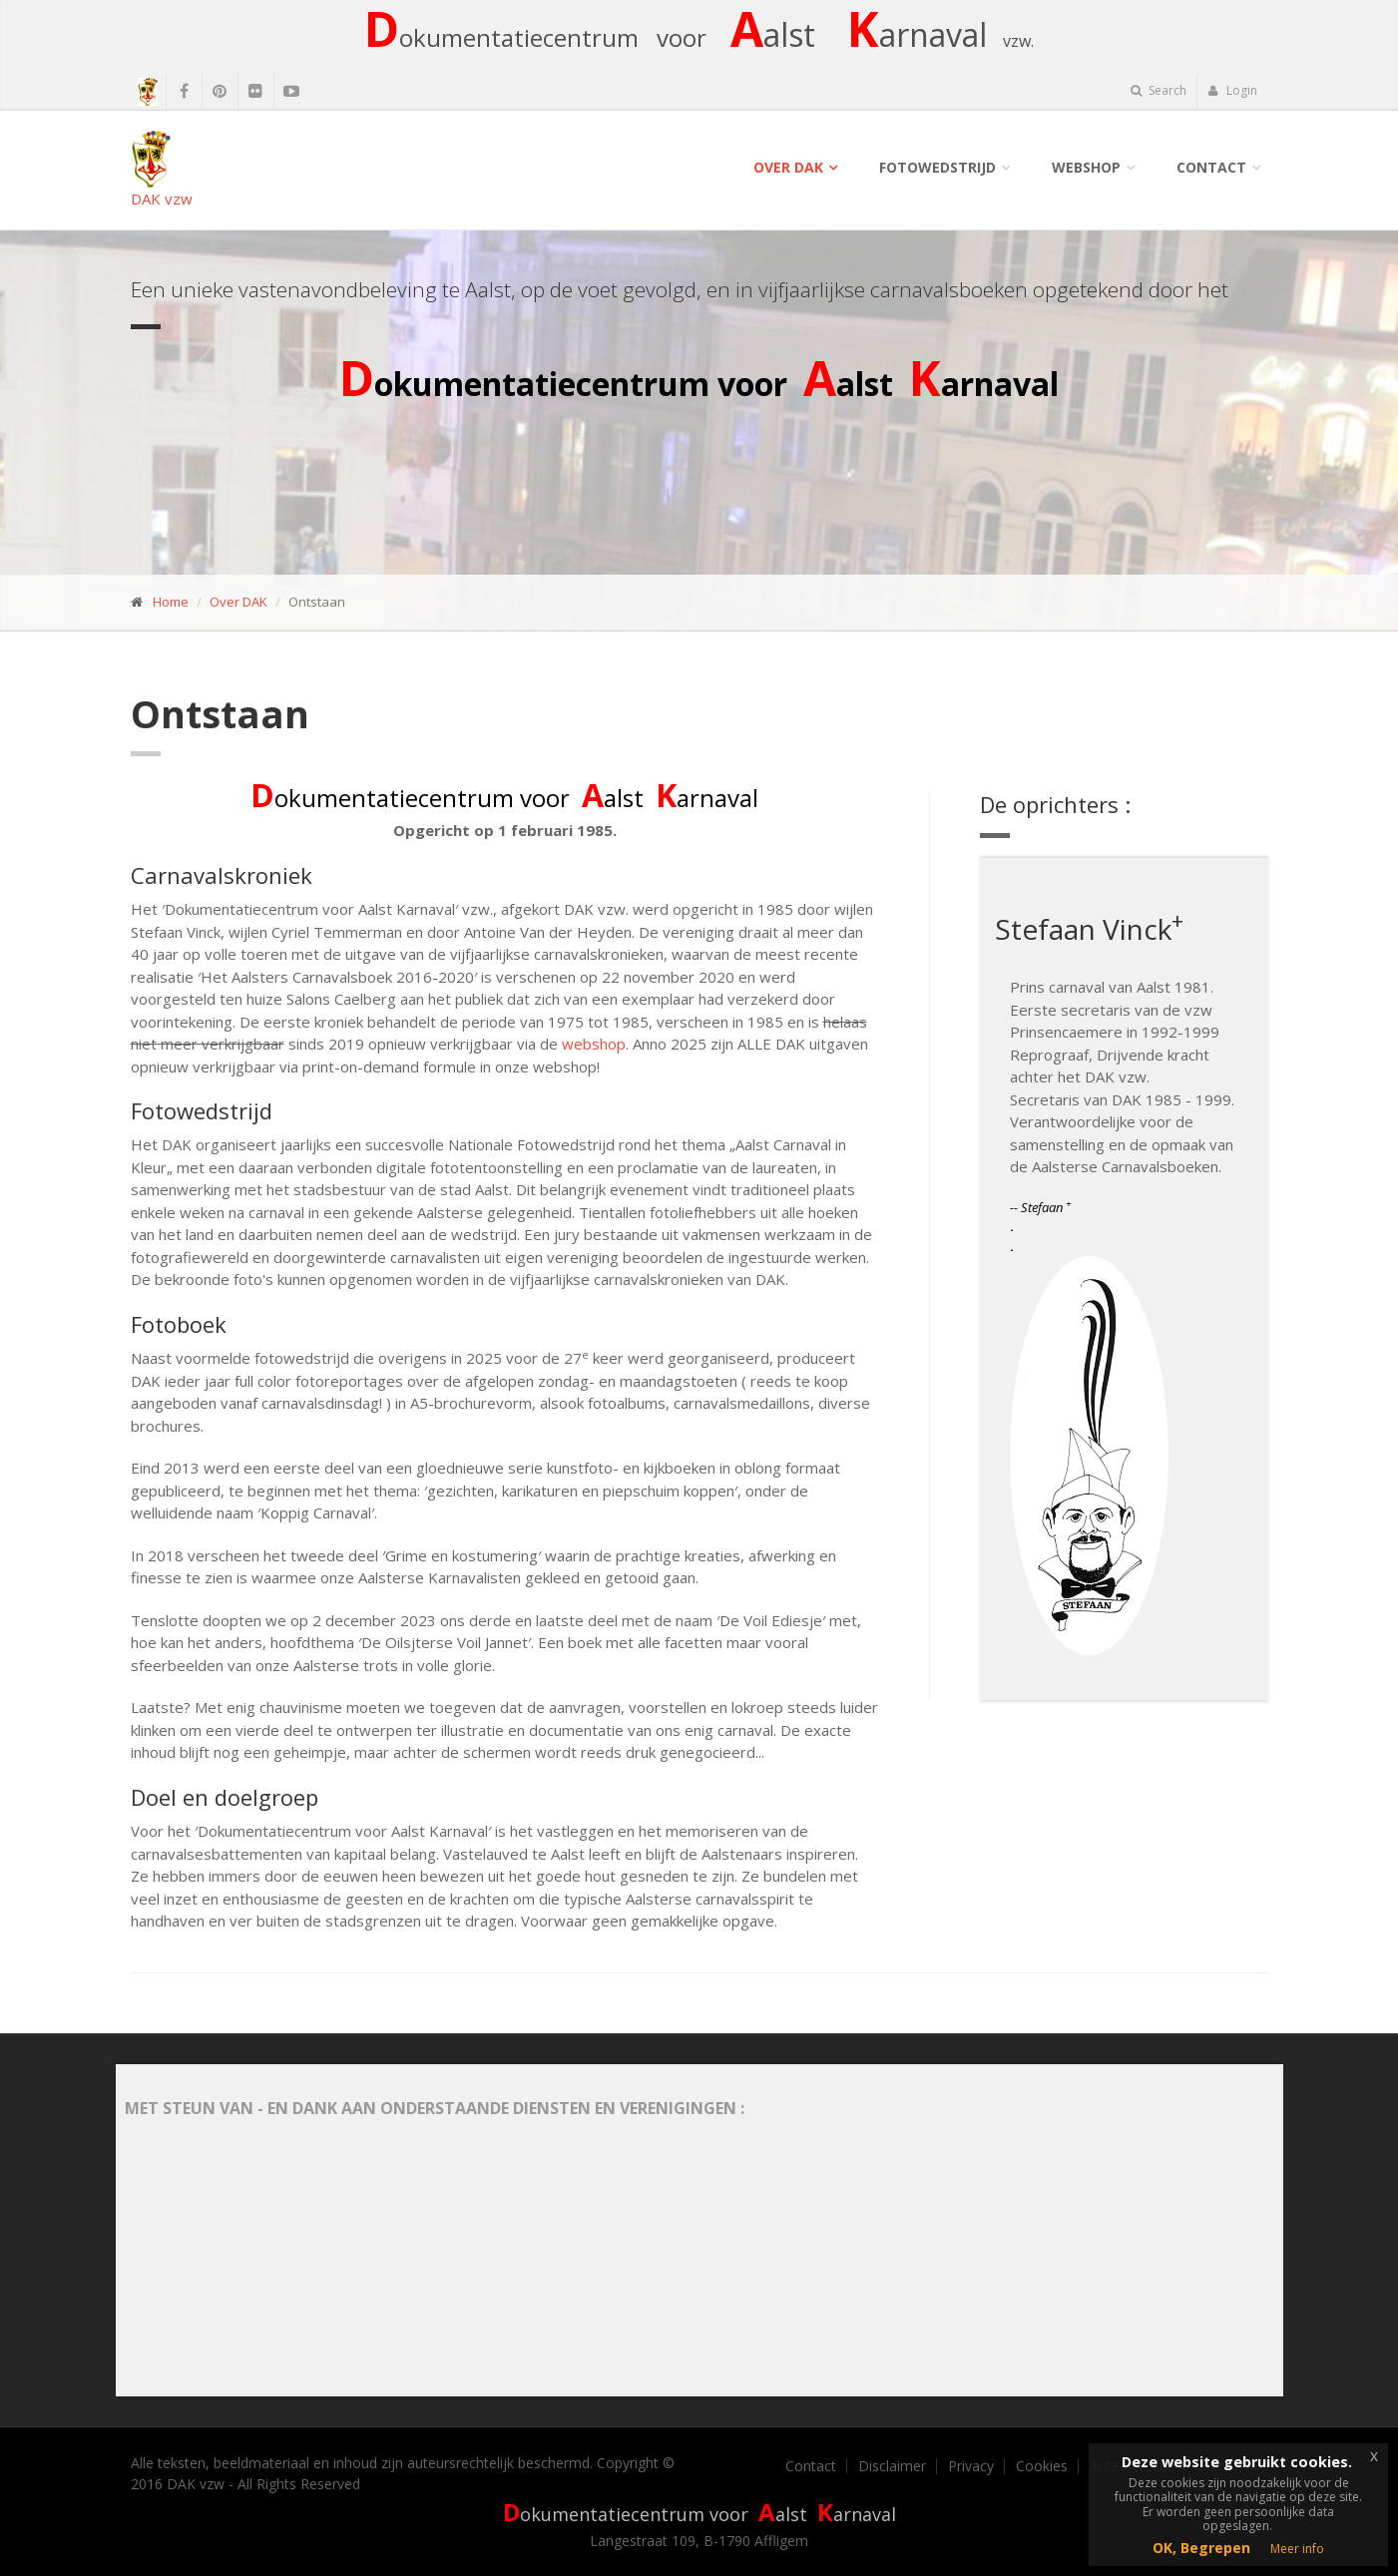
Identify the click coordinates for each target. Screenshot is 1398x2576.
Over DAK (788, 167)
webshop (594, 1044)
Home (171, 602)
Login (1232, 90)
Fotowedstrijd (937, 167)
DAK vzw (162, 169)
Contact (1211, 167)
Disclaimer (892, 2466)
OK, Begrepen (1201, 2547)
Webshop (1086, 167)
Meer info (1297, 2548)
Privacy (971, 2466)
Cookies (1042, 2466)
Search (1158, 90)
